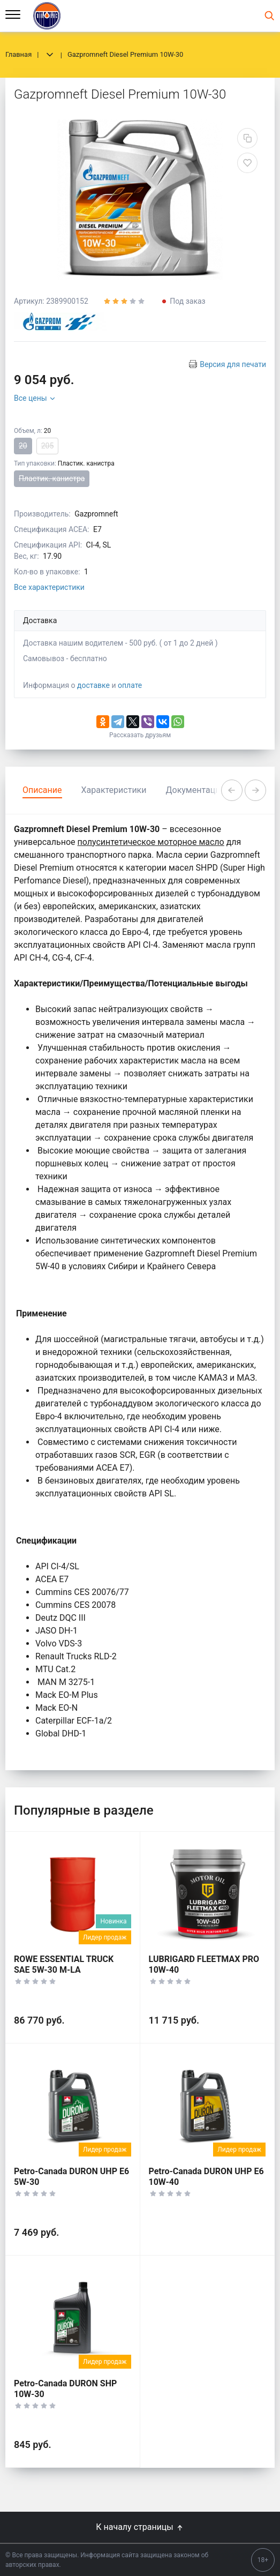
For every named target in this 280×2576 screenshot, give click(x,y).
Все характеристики (49, 587)
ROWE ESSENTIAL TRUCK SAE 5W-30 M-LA (63, 1964)
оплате (130, 685)
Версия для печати (233, 364)
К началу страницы (140, 2527)
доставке (93, 685)
